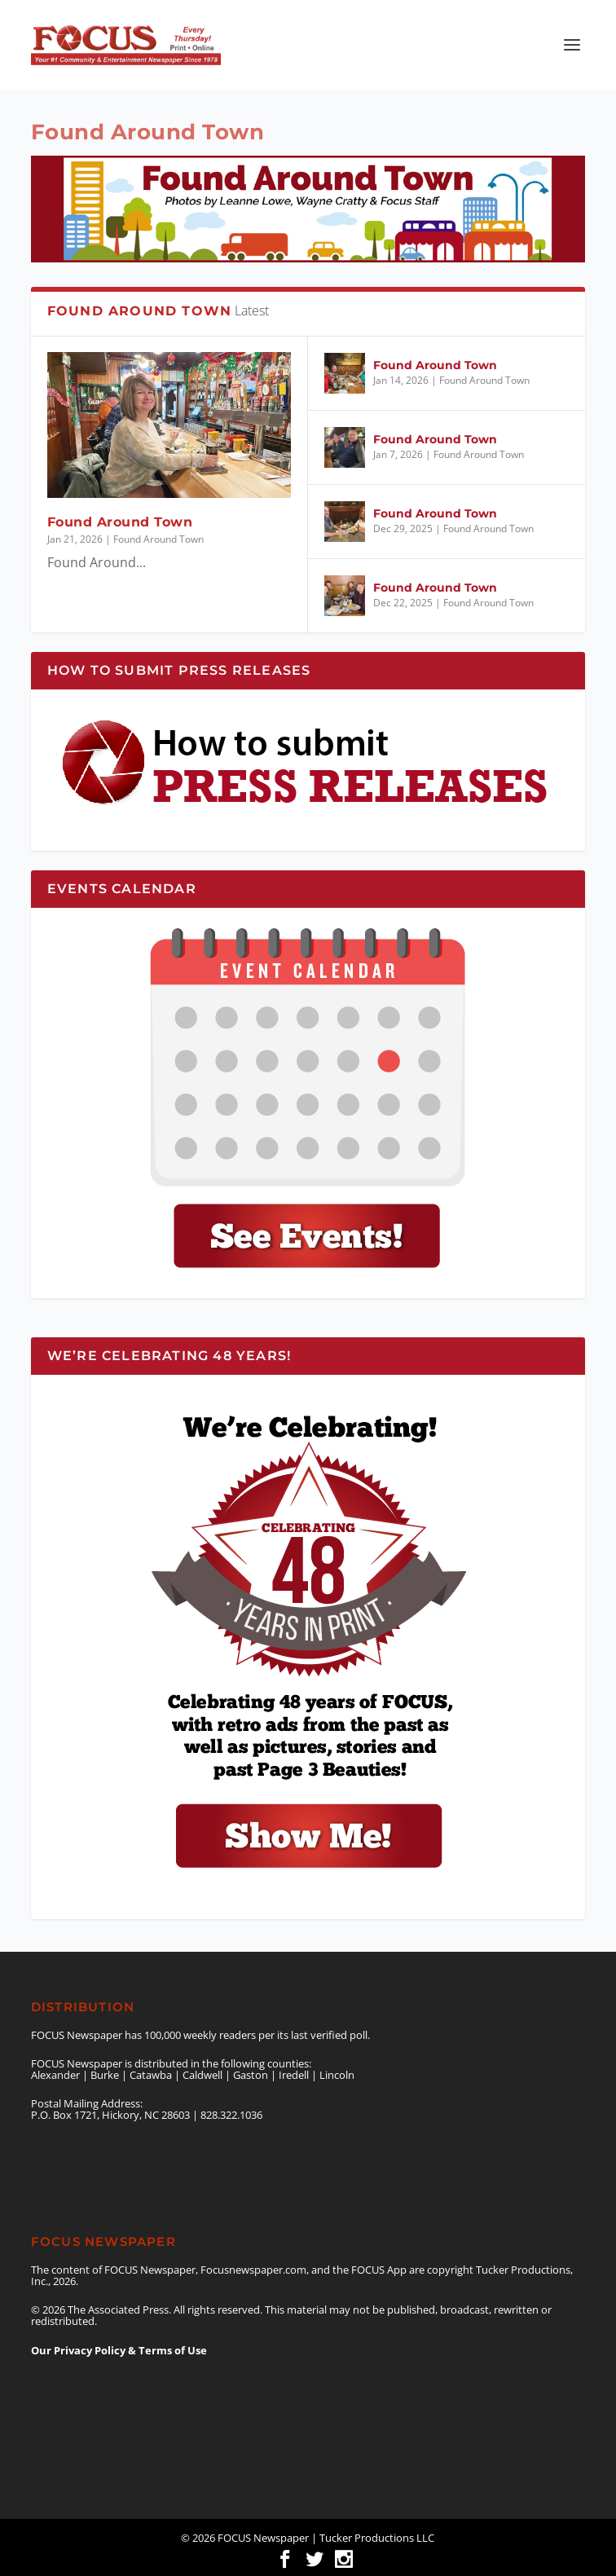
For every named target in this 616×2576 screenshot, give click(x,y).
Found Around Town (120, 522)
